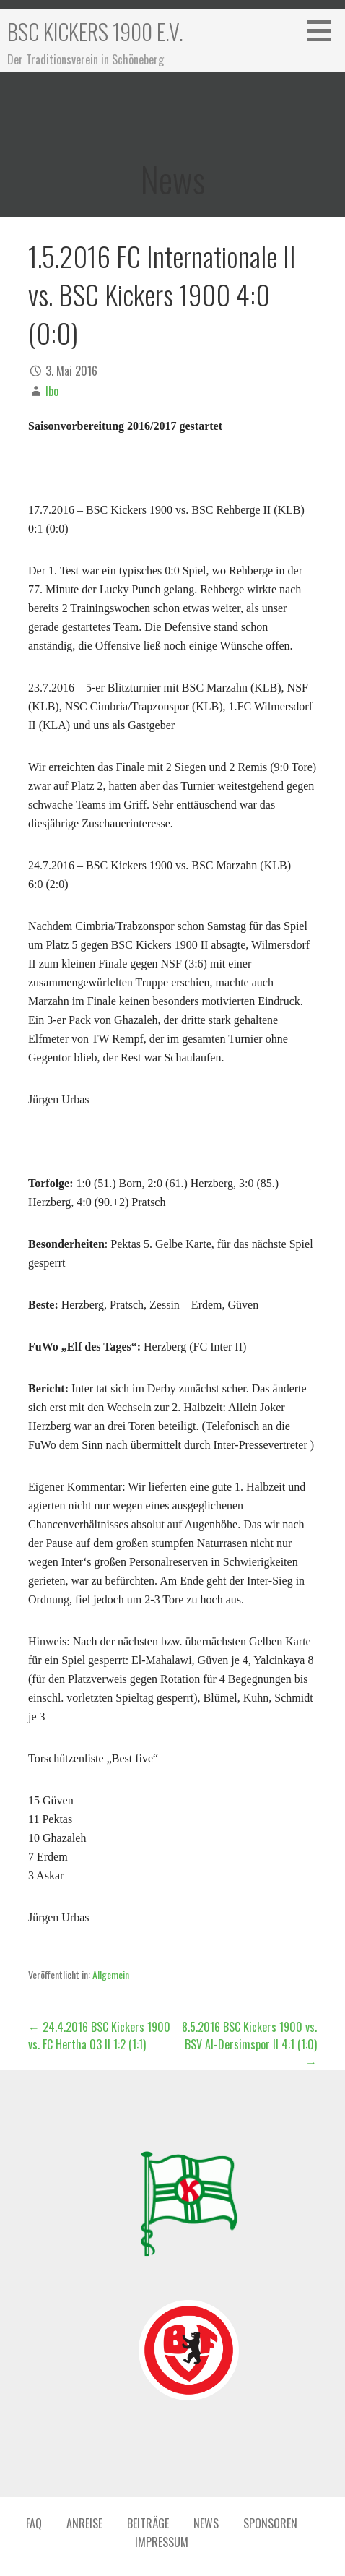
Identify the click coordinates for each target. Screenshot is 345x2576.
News (206, 2523)
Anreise (84, 2523)
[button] (324, 30)
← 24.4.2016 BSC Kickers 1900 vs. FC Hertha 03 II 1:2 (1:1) (99, 2035)
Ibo (51, 391)
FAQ (34, 2523)
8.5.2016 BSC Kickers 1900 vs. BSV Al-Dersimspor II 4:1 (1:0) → (249, 2044)
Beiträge (148, 2523)
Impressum (161, 2542)
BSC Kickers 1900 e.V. (95, 31)
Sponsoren (270, 2523)
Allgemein (110, 1974)
